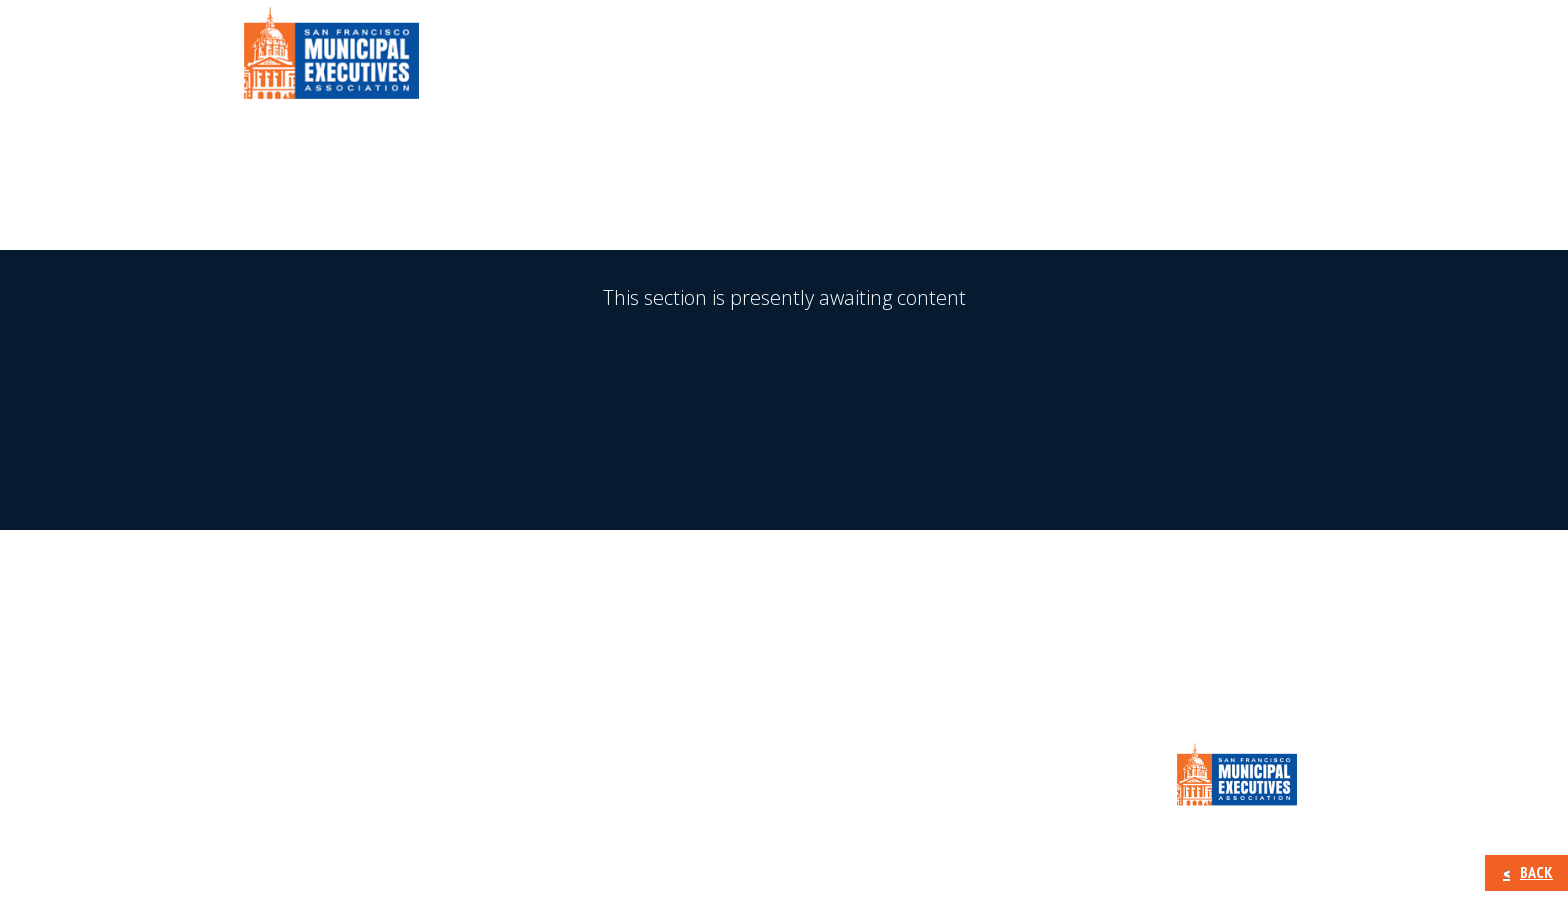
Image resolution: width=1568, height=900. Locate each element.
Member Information (913, 59)
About (763, 59)
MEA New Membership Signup (784, 628)
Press (1059, 59)
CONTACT (1264, 59)
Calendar (1154, 59)
